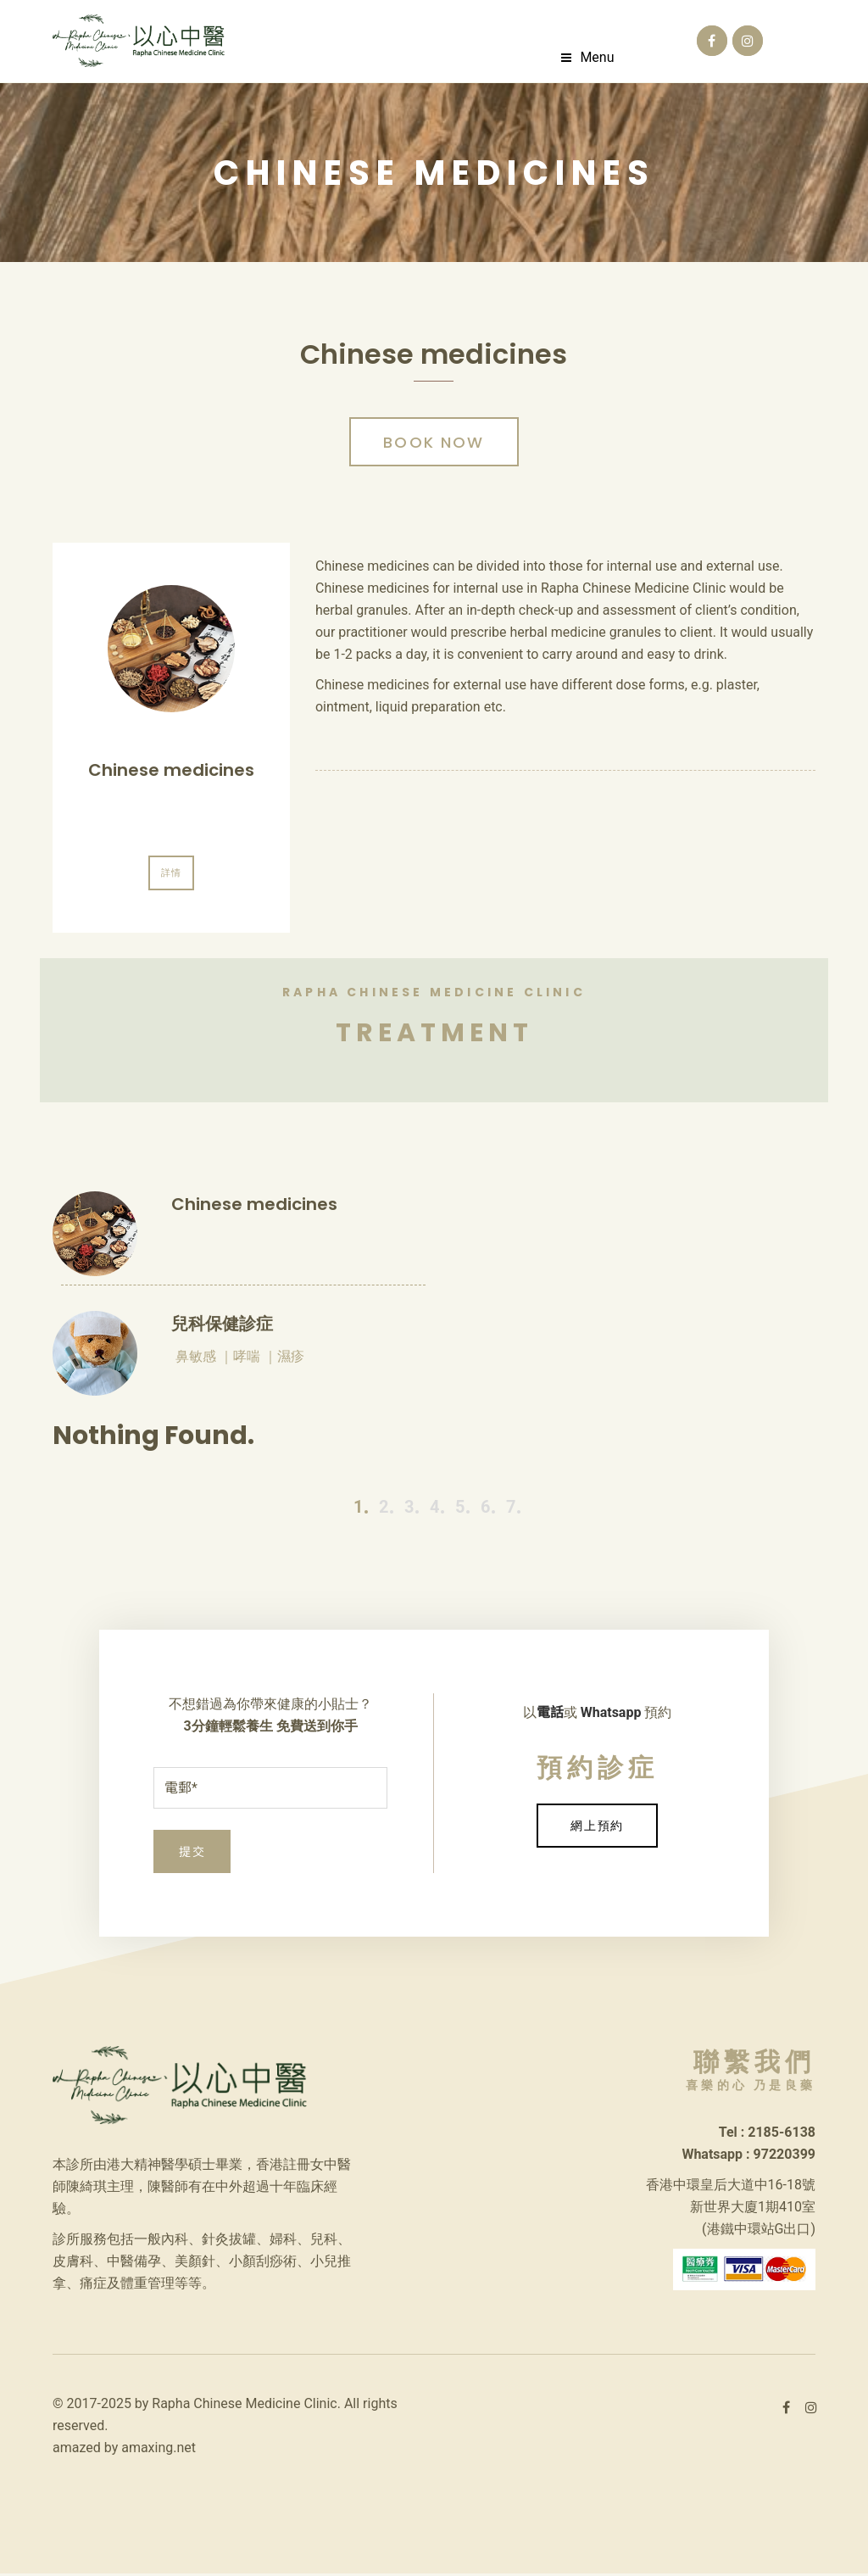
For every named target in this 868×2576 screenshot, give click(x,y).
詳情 (171, 876)
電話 (550, 1715)
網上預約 (597, 1828)
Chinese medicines (171, 774)
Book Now (433, 446)
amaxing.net (158, 2450)
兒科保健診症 (222, 1326)
